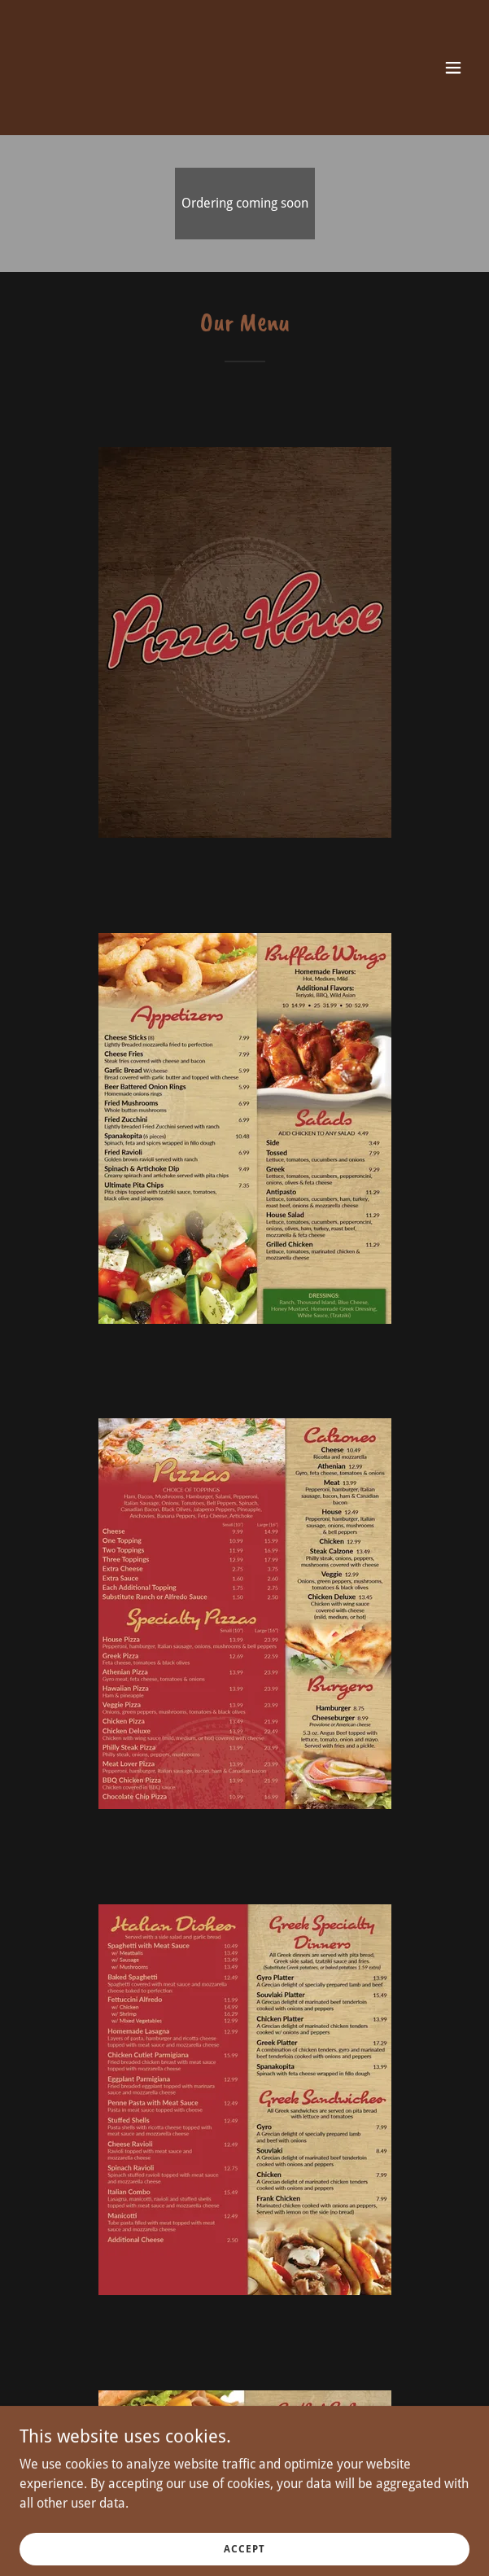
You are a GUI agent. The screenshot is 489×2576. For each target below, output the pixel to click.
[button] (453, 67)
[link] (177, 102)
